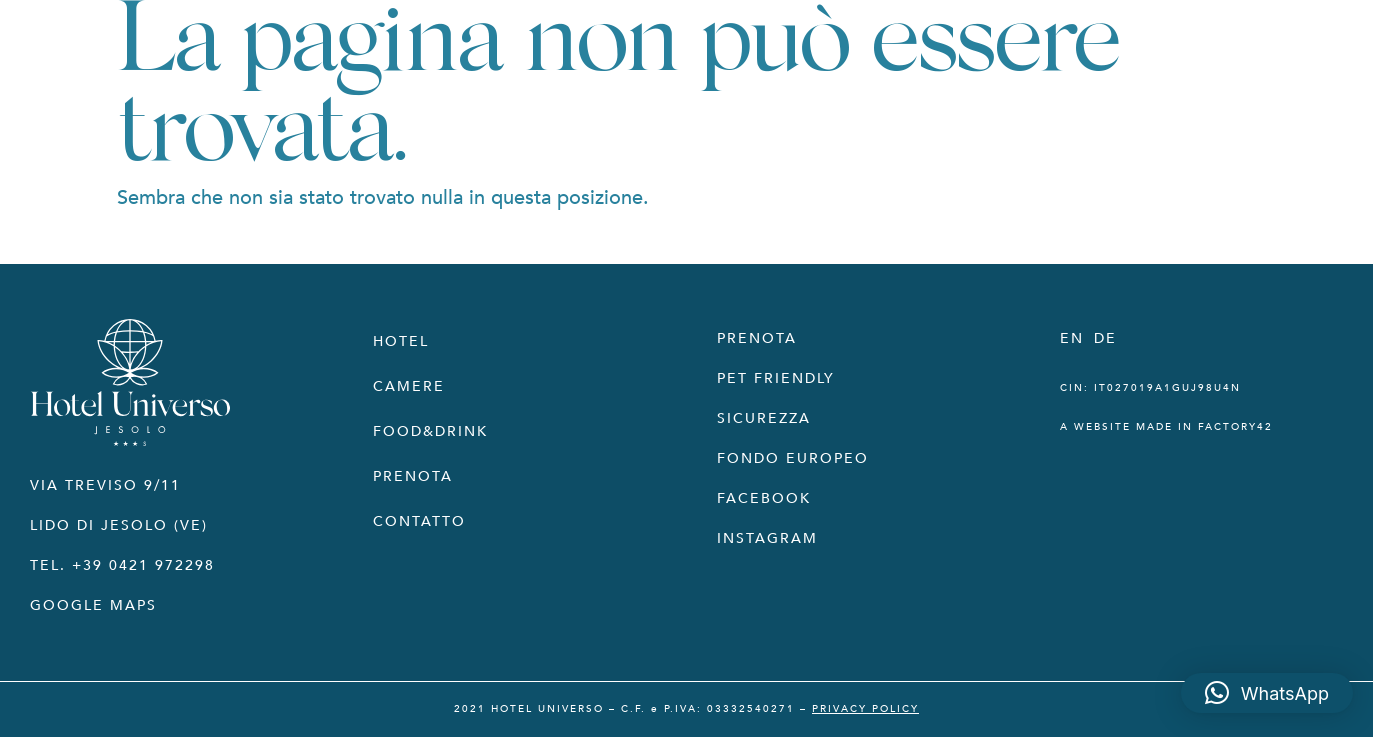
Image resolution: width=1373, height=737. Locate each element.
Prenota (413, 476)
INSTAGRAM (767, 538)
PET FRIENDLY (776, 378)
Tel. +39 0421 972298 (122, 565)
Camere (409, 386)
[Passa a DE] (1105, 339)
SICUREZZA (764, 418)
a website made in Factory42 (1166, 427)
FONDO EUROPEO (793, 458)
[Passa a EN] (1072, 339)
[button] (1267, 693)
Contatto (419, 521)
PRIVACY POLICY (865, 709)
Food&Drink (430, 431)
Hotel (401, 341)
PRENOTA (757, 338)
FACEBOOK (764, 498)
